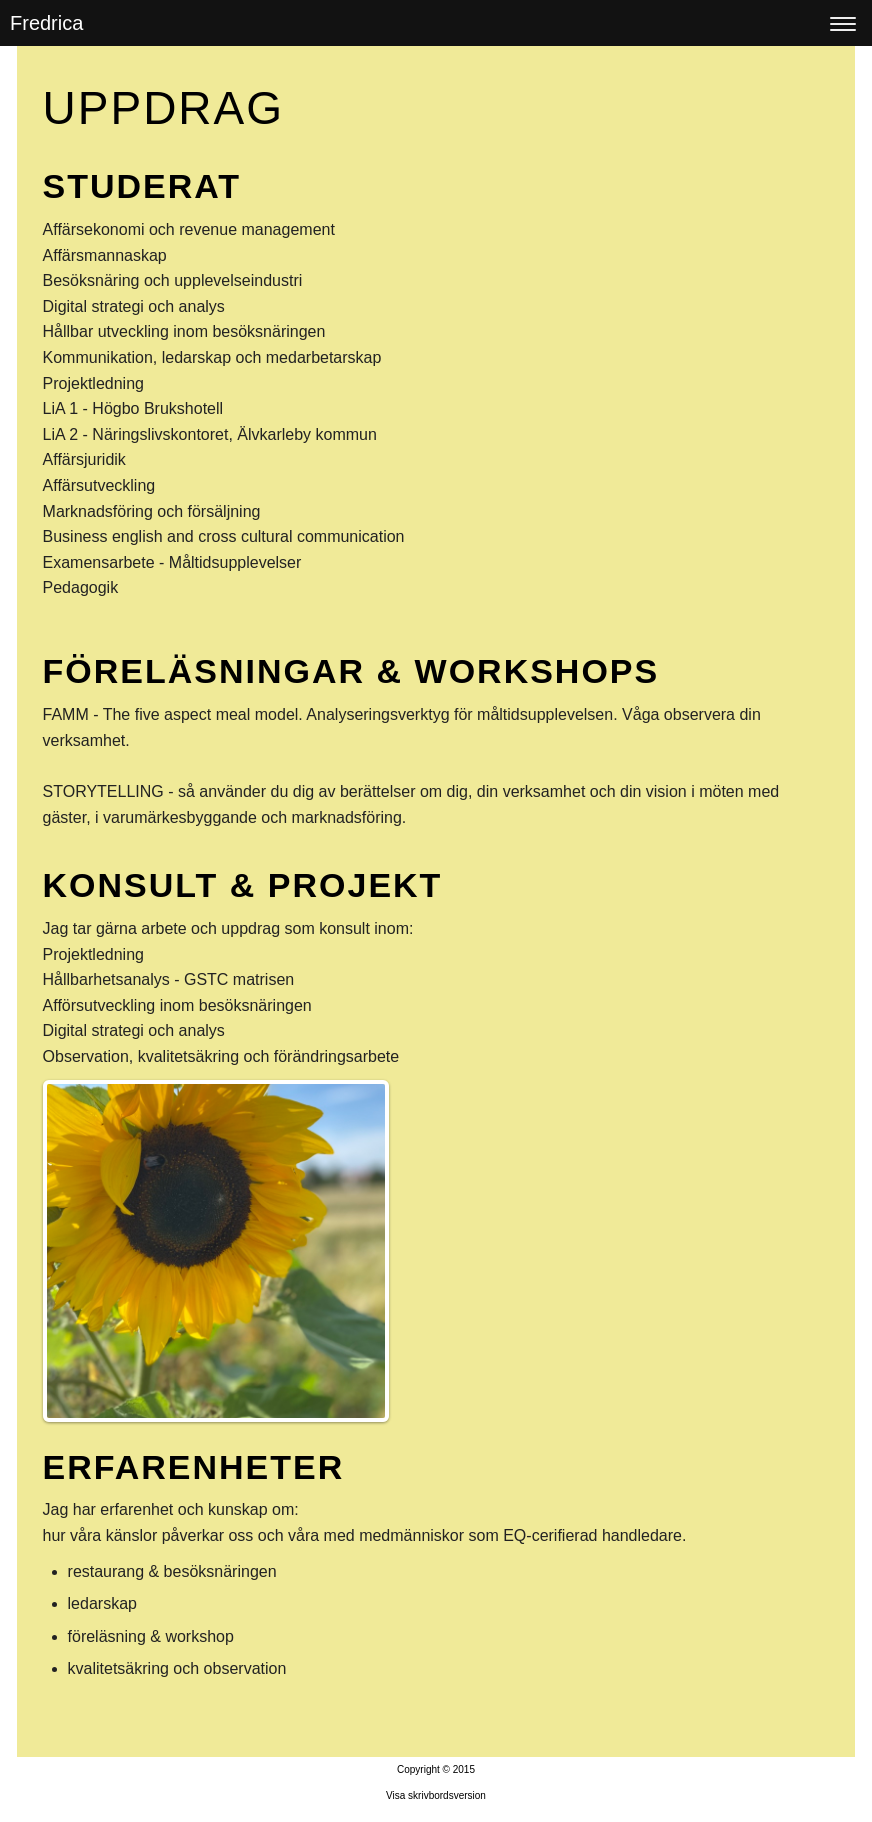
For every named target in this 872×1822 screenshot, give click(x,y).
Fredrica (46, 23)
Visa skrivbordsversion (436, 1795)
